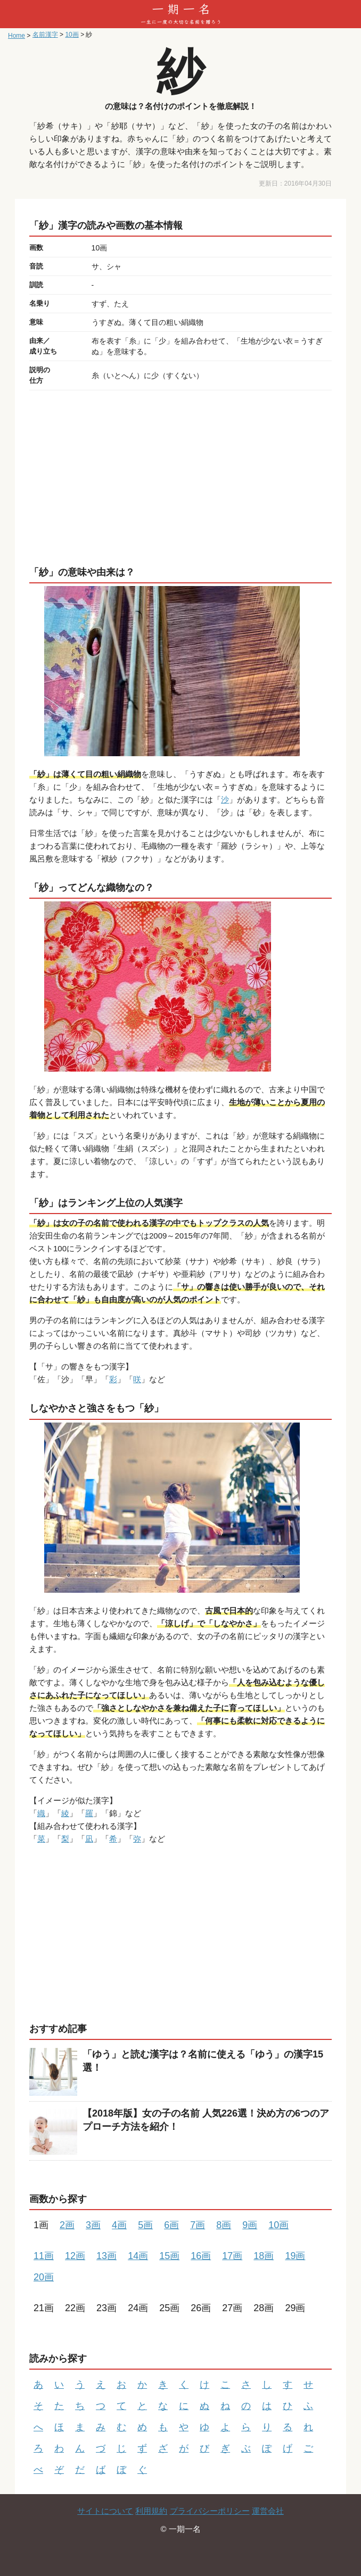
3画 (93, 2225)
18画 (263, 2256)
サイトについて (105, 2510)
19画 (295, 2256)
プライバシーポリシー (210, 2510)
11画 (44, 2256)
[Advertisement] (180, 475)
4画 (119, 2225)
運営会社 (268, 2510)
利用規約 (151, 2510)
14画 (138, 2256)
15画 (169, 2256)
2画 (67, 2225)
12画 (75, 2256)
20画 (44, 2277)
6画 (171, 2225)
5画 (145, 2225)
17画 (232, 2256)
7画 (197, 2225)
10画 (278, 2225)
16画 (201, 2256)
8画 (223, 2225)
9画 (249, 2225)
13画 (106, 2256)
